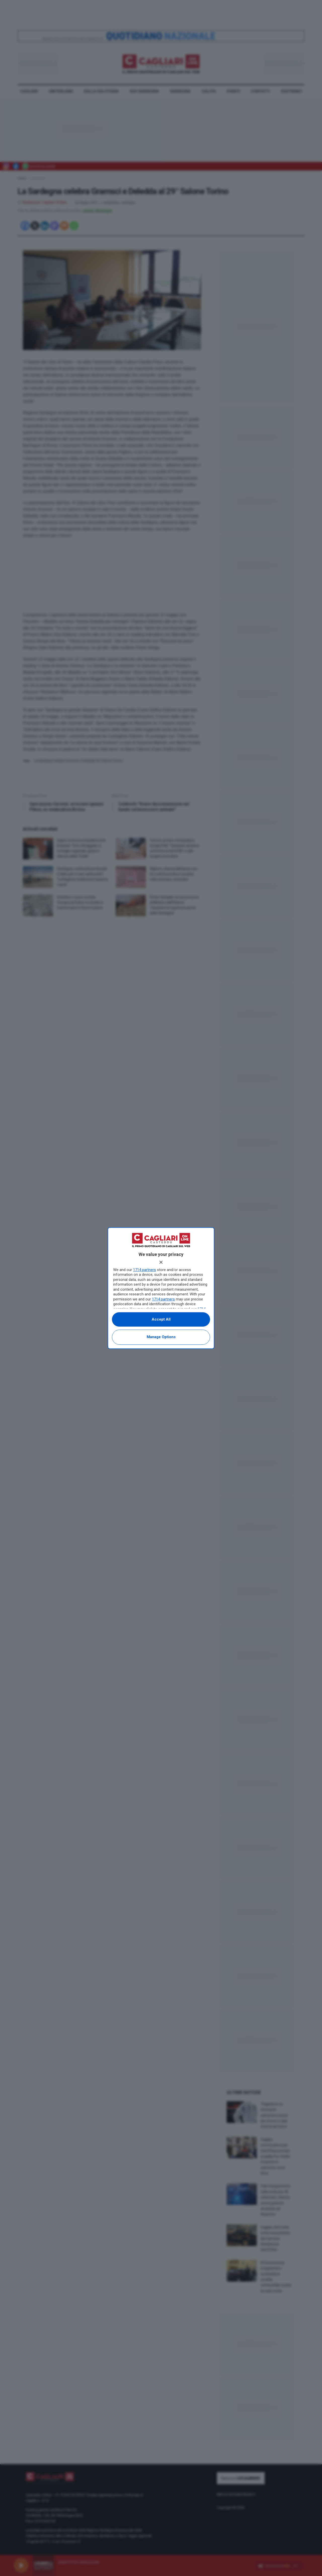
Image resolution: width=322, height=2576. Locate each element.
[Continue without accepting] (161, 1262)
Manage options (161, 1337)
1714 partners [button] (144, 1270)
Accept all (161, 1319)
